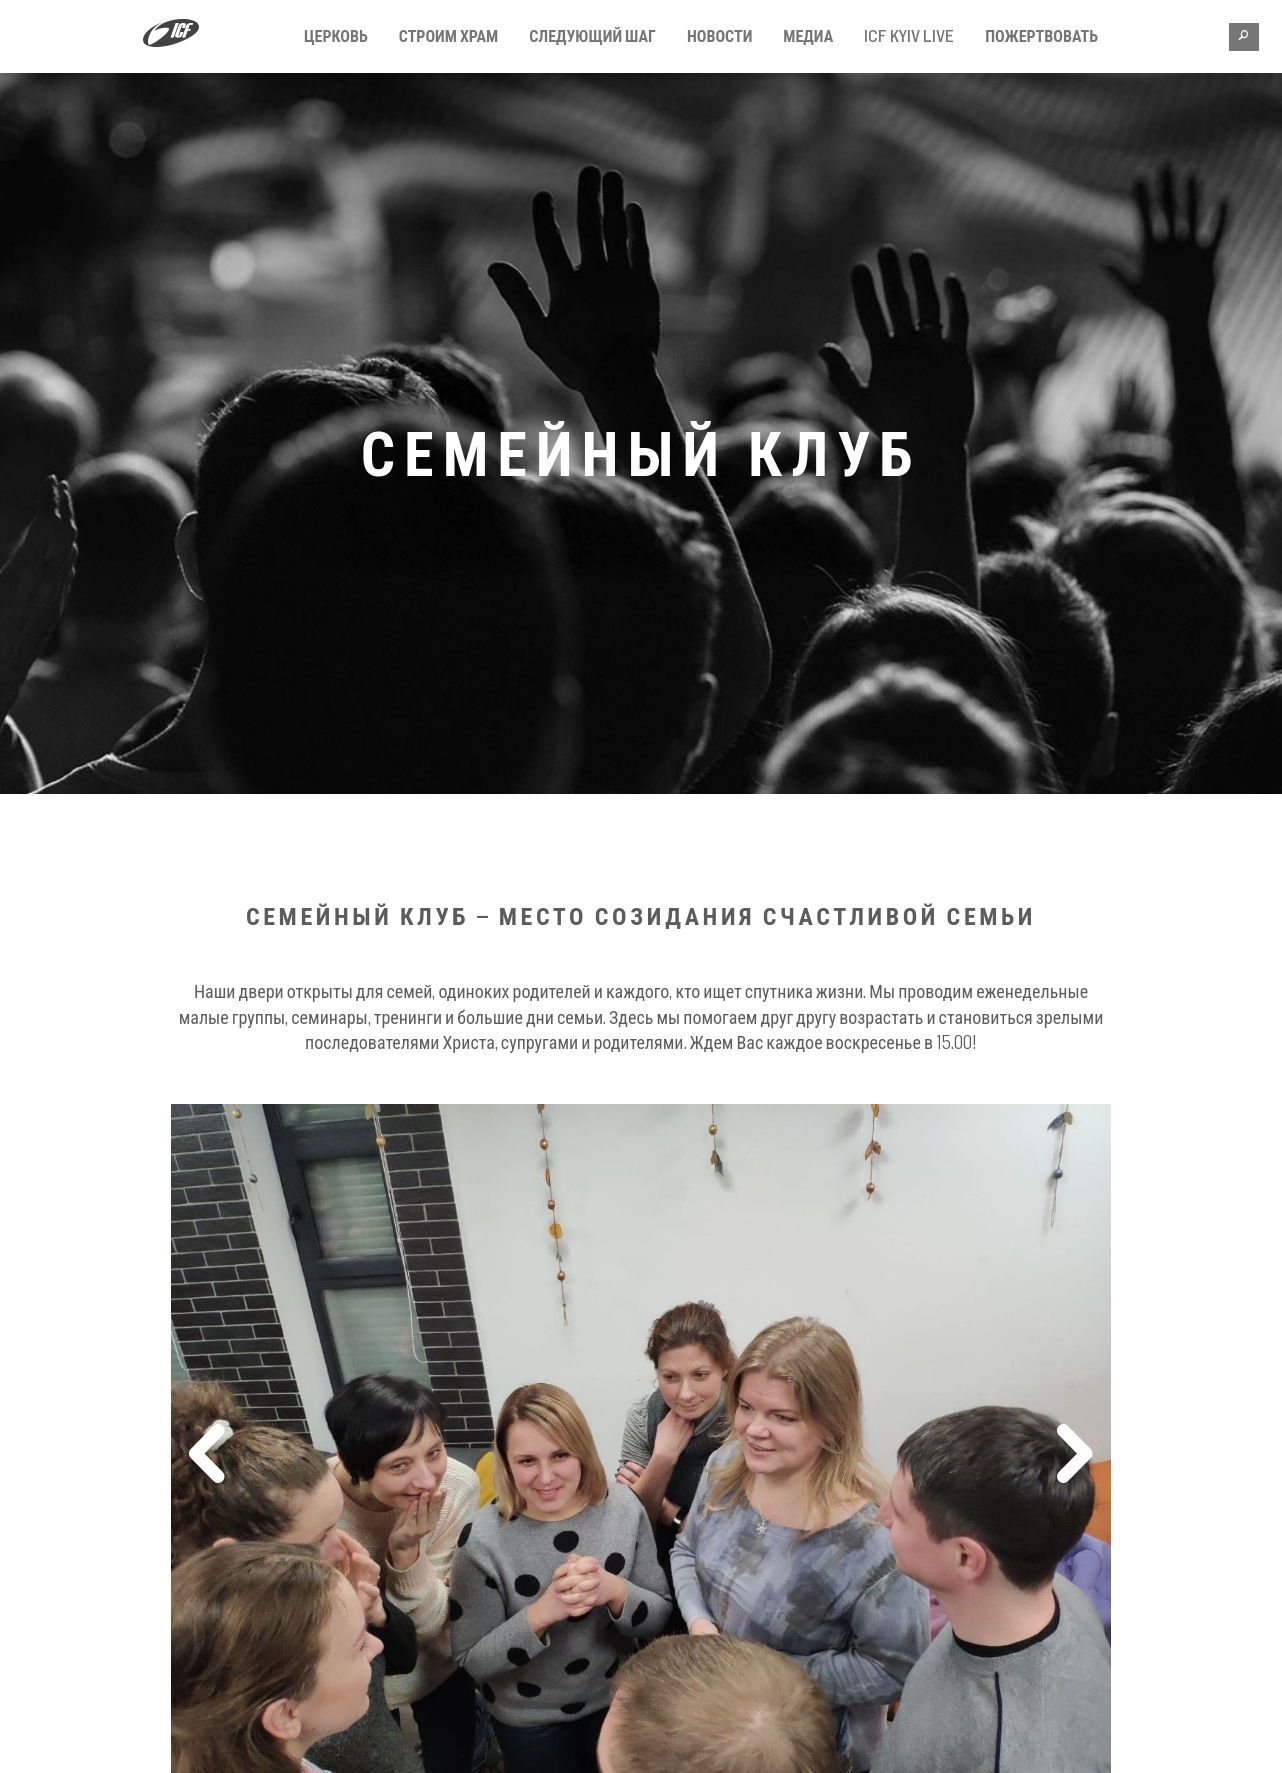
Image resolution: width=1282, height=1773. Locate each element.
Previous (207, 1458)
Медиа (808, 36)
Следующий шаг (592, 36)
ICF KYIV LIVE (909, 36)
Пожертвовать (1041, 36)
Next (1074, 1458)
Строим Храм (449, 36)
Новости (719, 36)
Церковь (336, 36)
